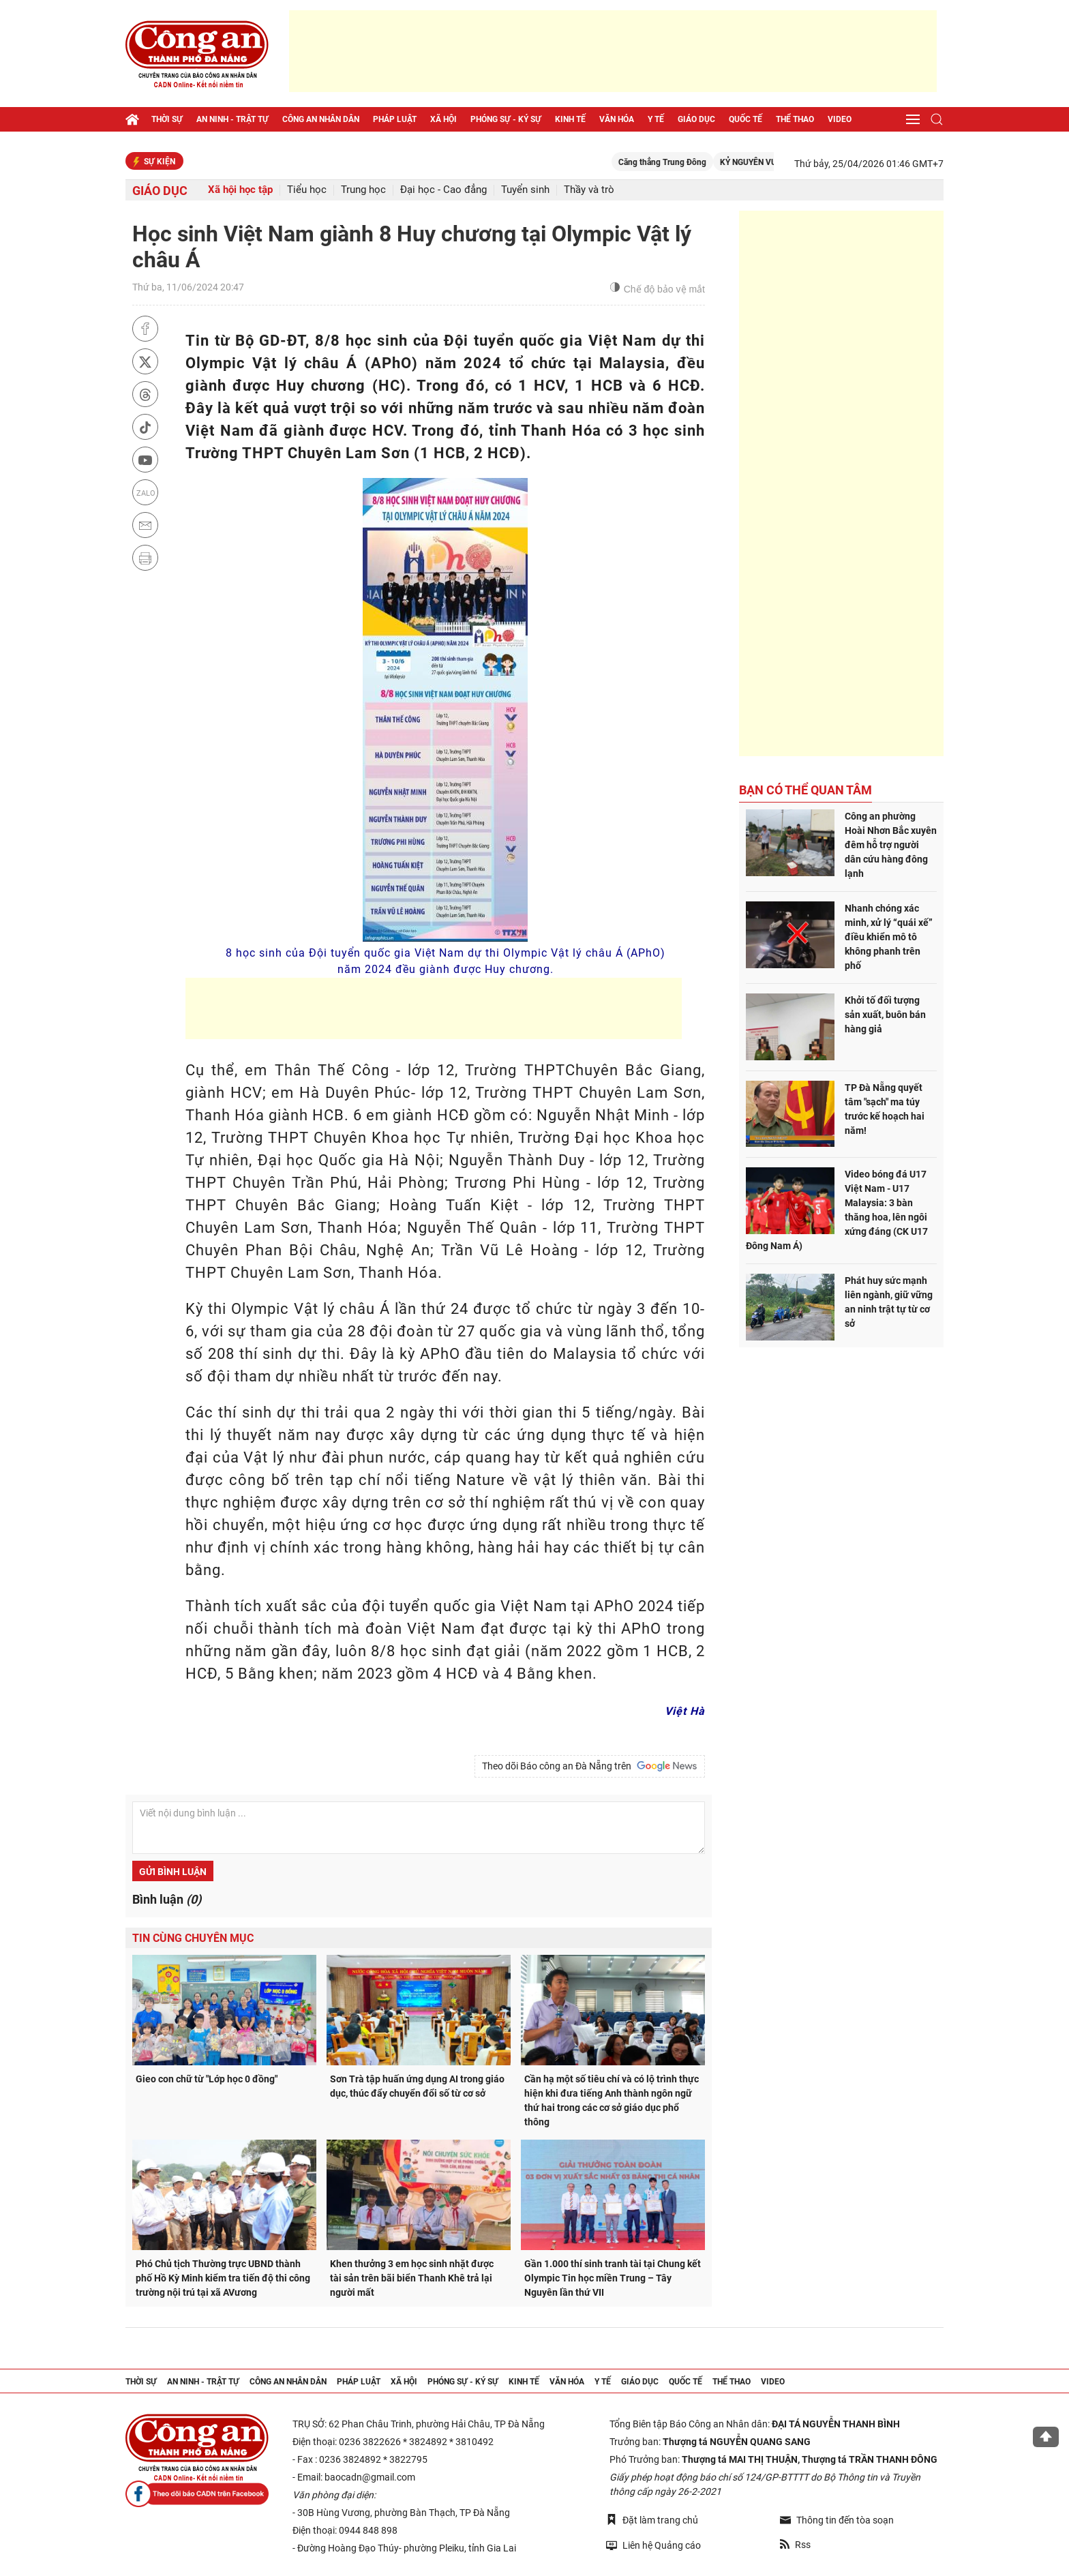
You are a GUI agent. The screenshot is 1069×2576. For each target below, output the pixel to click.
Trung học (363, 190)
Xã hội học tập (240, 190)
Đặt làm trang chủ (652, 2520)
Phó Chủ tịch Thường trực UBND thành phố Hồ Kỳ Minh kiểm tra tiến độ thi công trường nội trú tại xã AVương (223, 2278)
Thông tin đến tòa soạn (837, 2520)
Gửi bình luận (173, 1871)
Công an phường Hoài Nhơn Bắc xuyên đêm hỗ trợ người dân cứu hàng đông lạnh (891, 845)
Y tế (656, 119)
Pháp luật (395, 119)
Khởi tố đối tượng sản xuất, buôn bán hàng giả (885, 1014)
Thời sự (167, 119)
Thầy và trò (589, 190)
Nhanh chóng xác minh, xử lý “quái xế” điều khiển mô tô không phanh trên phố (889, 937)
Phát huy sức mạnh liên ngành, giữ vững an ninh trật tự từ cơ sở (889, 1302)
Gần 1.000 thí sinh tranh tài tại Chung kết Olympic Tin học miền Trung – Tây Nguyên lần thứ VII (612, 2278)
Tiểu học (307, 190)
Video (840, 119)
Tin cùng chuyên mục (193, 1938)
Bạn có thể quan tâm (805, 790)
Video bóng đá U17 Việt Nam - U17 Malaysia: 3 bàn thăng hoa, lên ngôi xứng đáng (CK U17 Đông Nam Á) (837, 1210)
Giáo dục (696, 119)
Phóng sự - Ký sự (505, 119)
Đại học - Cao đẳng (443, 190)
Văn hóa (616, 119)
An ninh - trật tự (232, 119)
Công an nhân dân (320, 119)
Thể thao (795, 119)
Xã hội (443, 119)
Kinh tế (570, 119)
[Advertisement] (613, 51)
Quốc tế (745, 119)
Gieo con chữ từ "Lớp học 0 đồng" (206, 2078)
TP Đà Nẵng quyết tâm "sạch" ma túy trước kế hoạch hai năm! (884, 1109)
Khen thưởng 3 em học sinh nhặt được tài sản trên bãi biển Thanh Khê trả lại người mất (412, 2278)
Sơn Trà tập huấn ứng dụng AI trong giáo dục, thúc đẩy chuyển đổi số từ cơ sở (417, 2086)
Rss (795, 2544)
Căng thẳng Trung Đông (683, 162)
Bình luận (166, 1899)
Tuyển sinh (525, 190)
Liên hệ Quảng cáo (653, 2545)
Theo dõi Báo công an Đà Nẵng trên (589, 1766)
